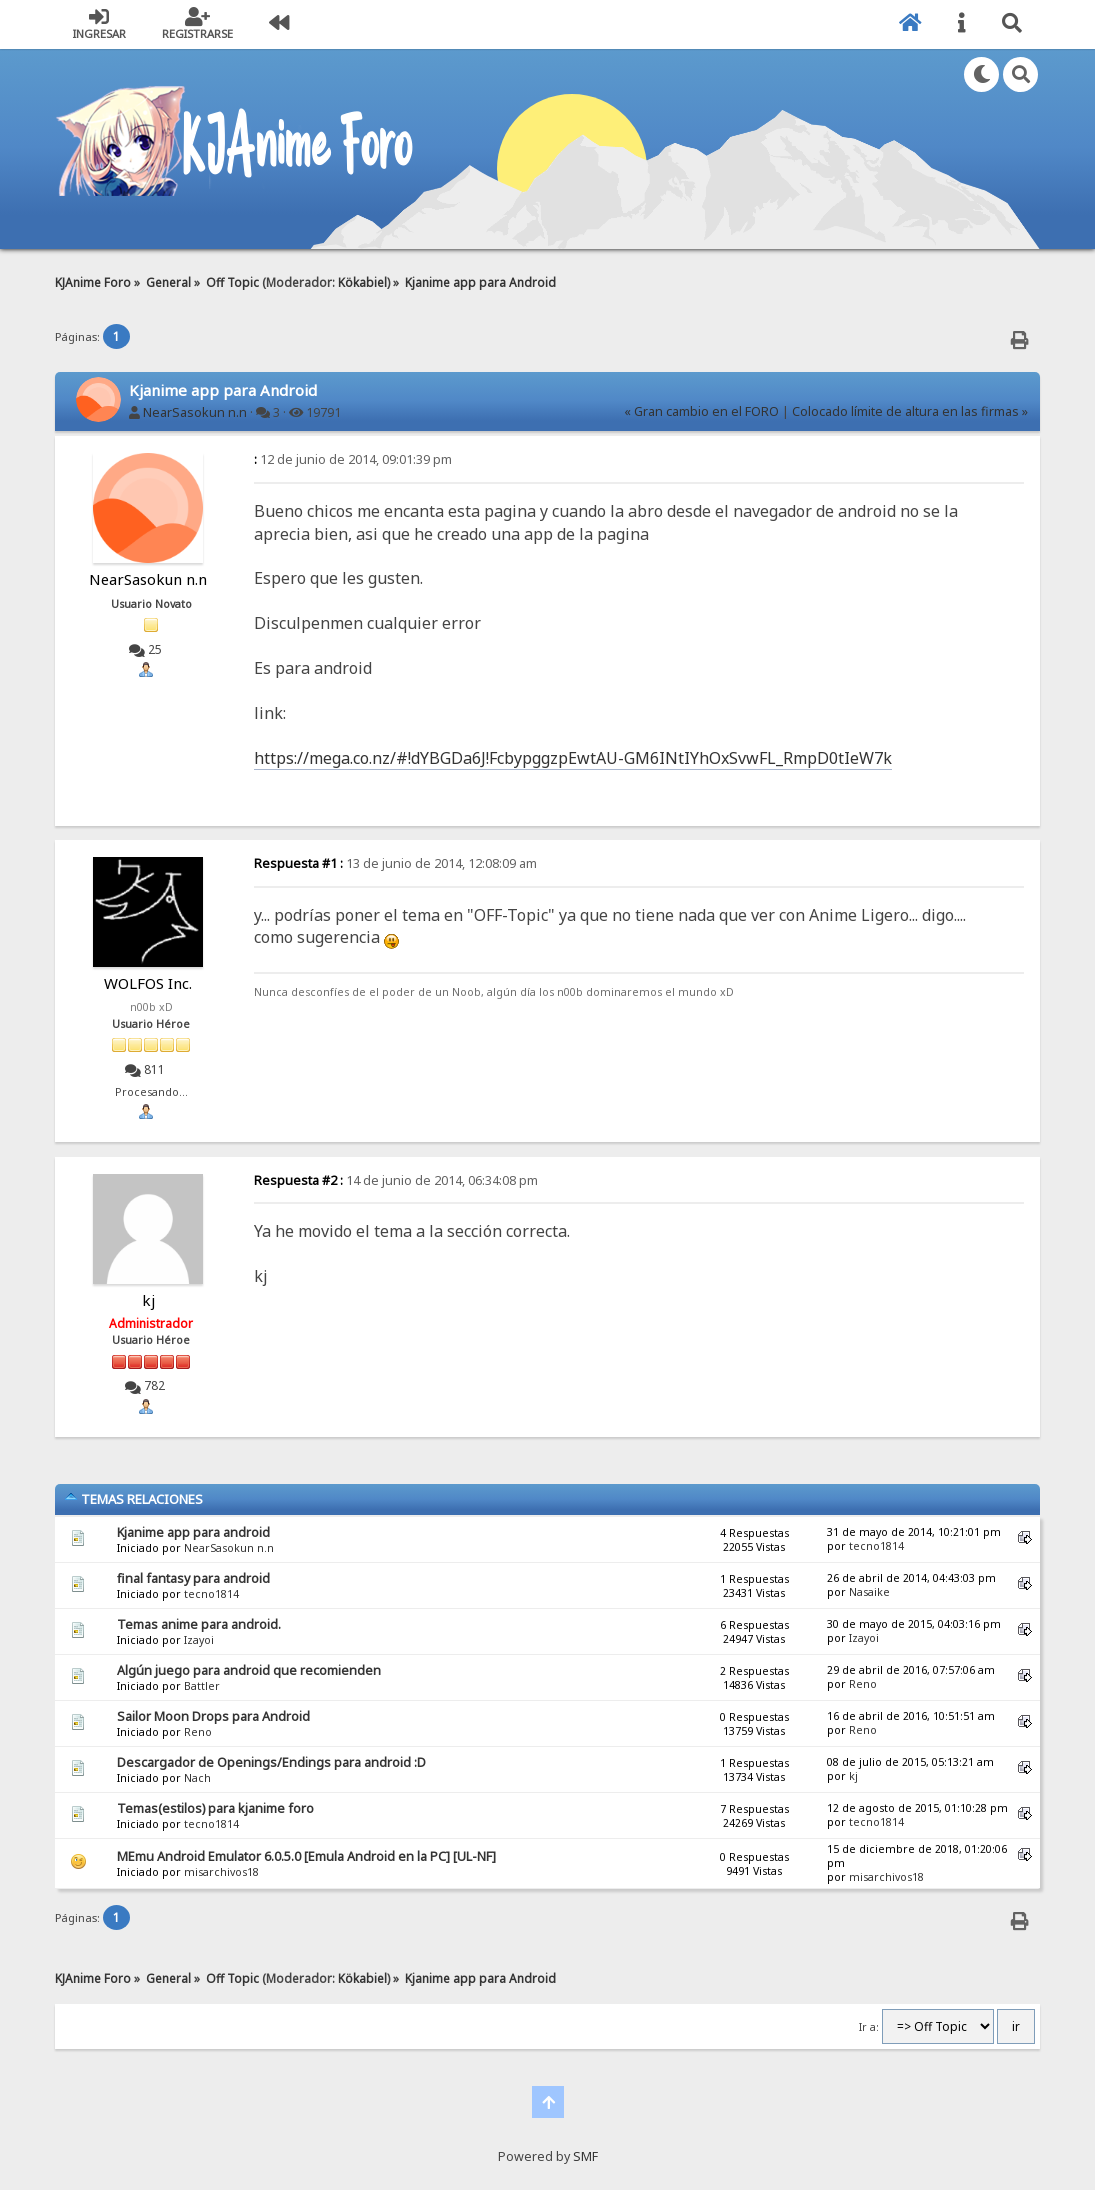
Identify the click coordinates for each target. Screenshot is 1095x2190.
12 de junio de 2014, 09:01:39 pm (353, 459)
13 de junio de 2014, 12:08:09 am (395, 863)
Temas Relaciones (133, 1499)
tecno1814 (876, 1546)
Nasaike (869, 1592)
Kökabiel (362, 282)
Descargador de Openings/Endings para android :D (271, 1762)
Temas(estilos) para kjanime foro (215, 1808)
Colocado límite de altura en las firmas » (910, 411)
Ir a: (869, 2027)
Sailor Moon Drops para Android (213, 1716)
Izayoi (199, 1640)
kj (148, 1300)
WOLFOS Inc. (148, 983)
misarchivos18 (221, 1872)
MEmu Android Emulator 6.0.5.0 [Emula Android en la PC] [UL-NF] (306, 1856)
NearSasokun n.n (195, 412)
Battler (202, 1686)
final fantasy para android (193, 1578)
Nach (197, 1778)
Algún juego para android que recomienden (249, 1670)
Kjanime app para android (193, 1532)
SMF (585, 2156)
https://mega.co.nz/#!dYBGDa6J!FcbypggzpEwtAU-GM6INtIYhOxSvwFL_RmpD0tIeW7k (573, 758)
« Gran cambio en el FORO (701, 411)
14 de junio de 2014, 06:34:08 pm (396, 1180)
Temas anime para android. (199, 1624)
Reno (863, 1684)
